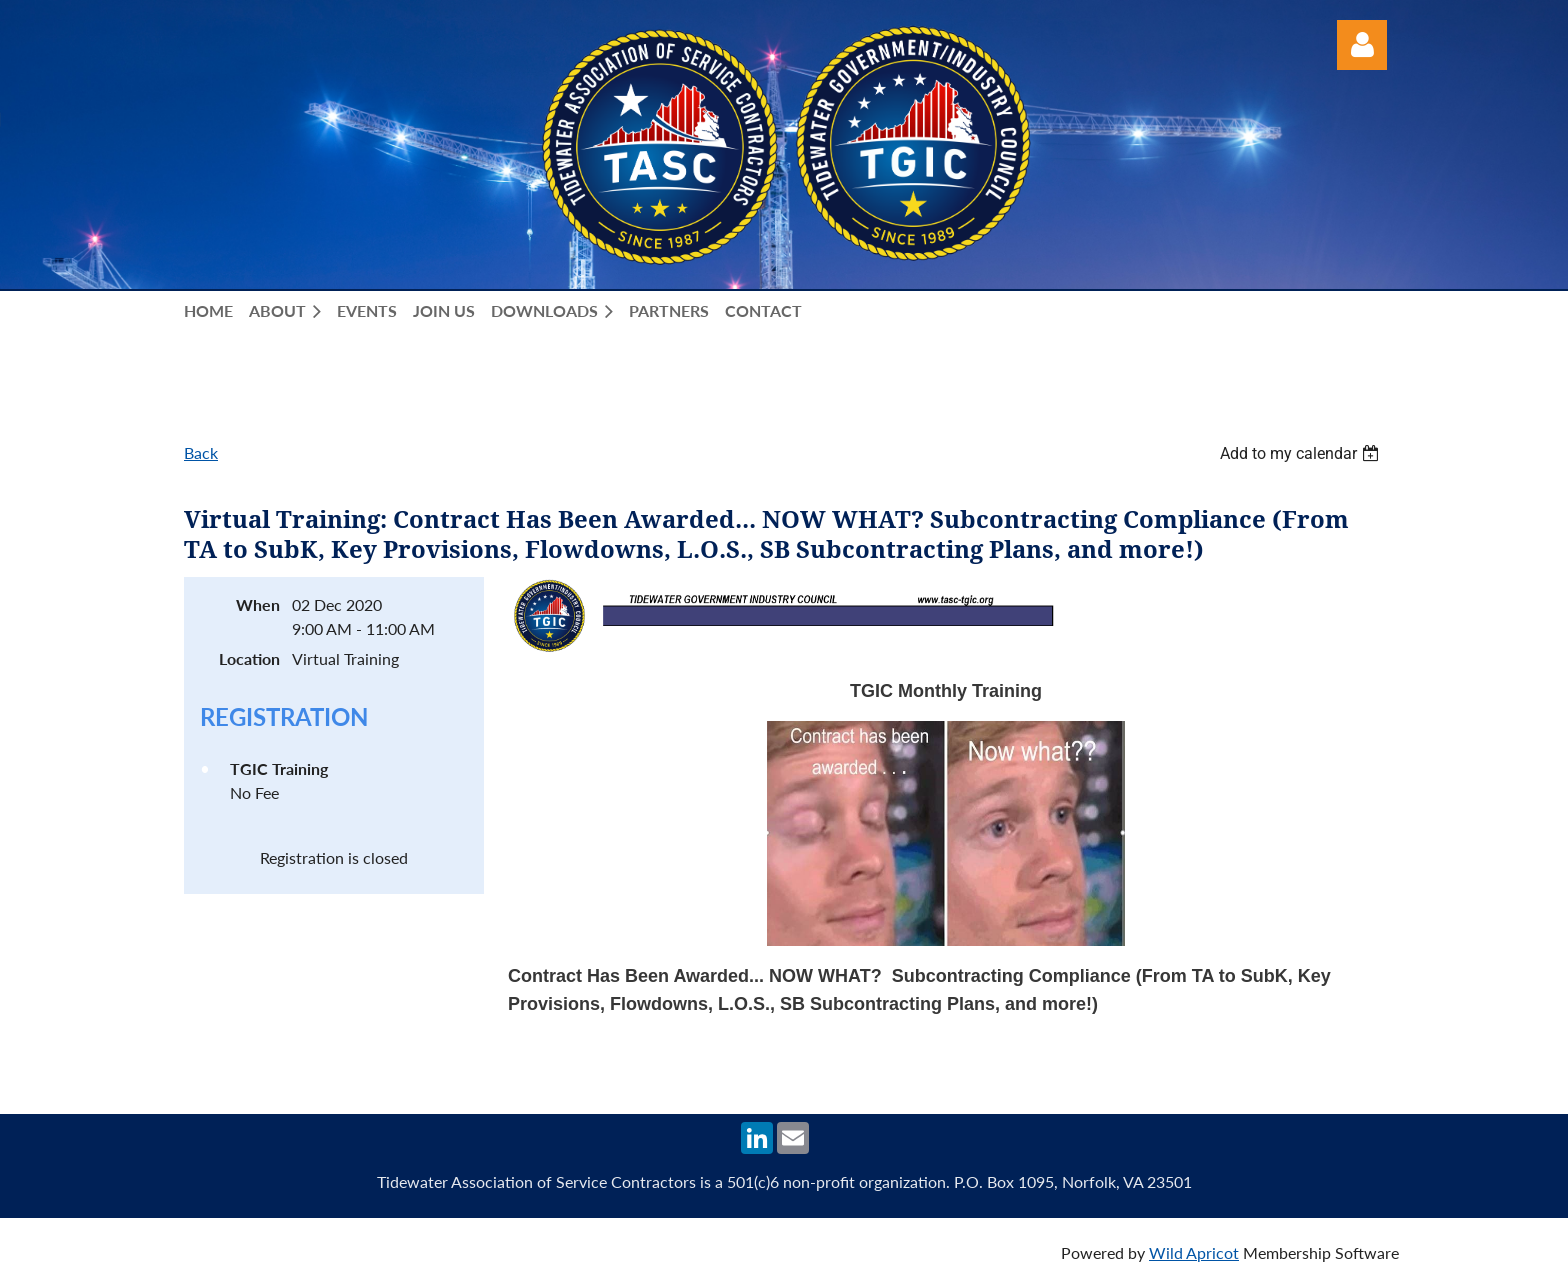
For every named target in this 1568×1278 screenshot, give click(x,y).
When (258, 604)
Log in (1362, 45)
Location (249, 658)
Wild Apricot (1194, 1252)
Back (201, 452)
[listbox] (1302, 453)
